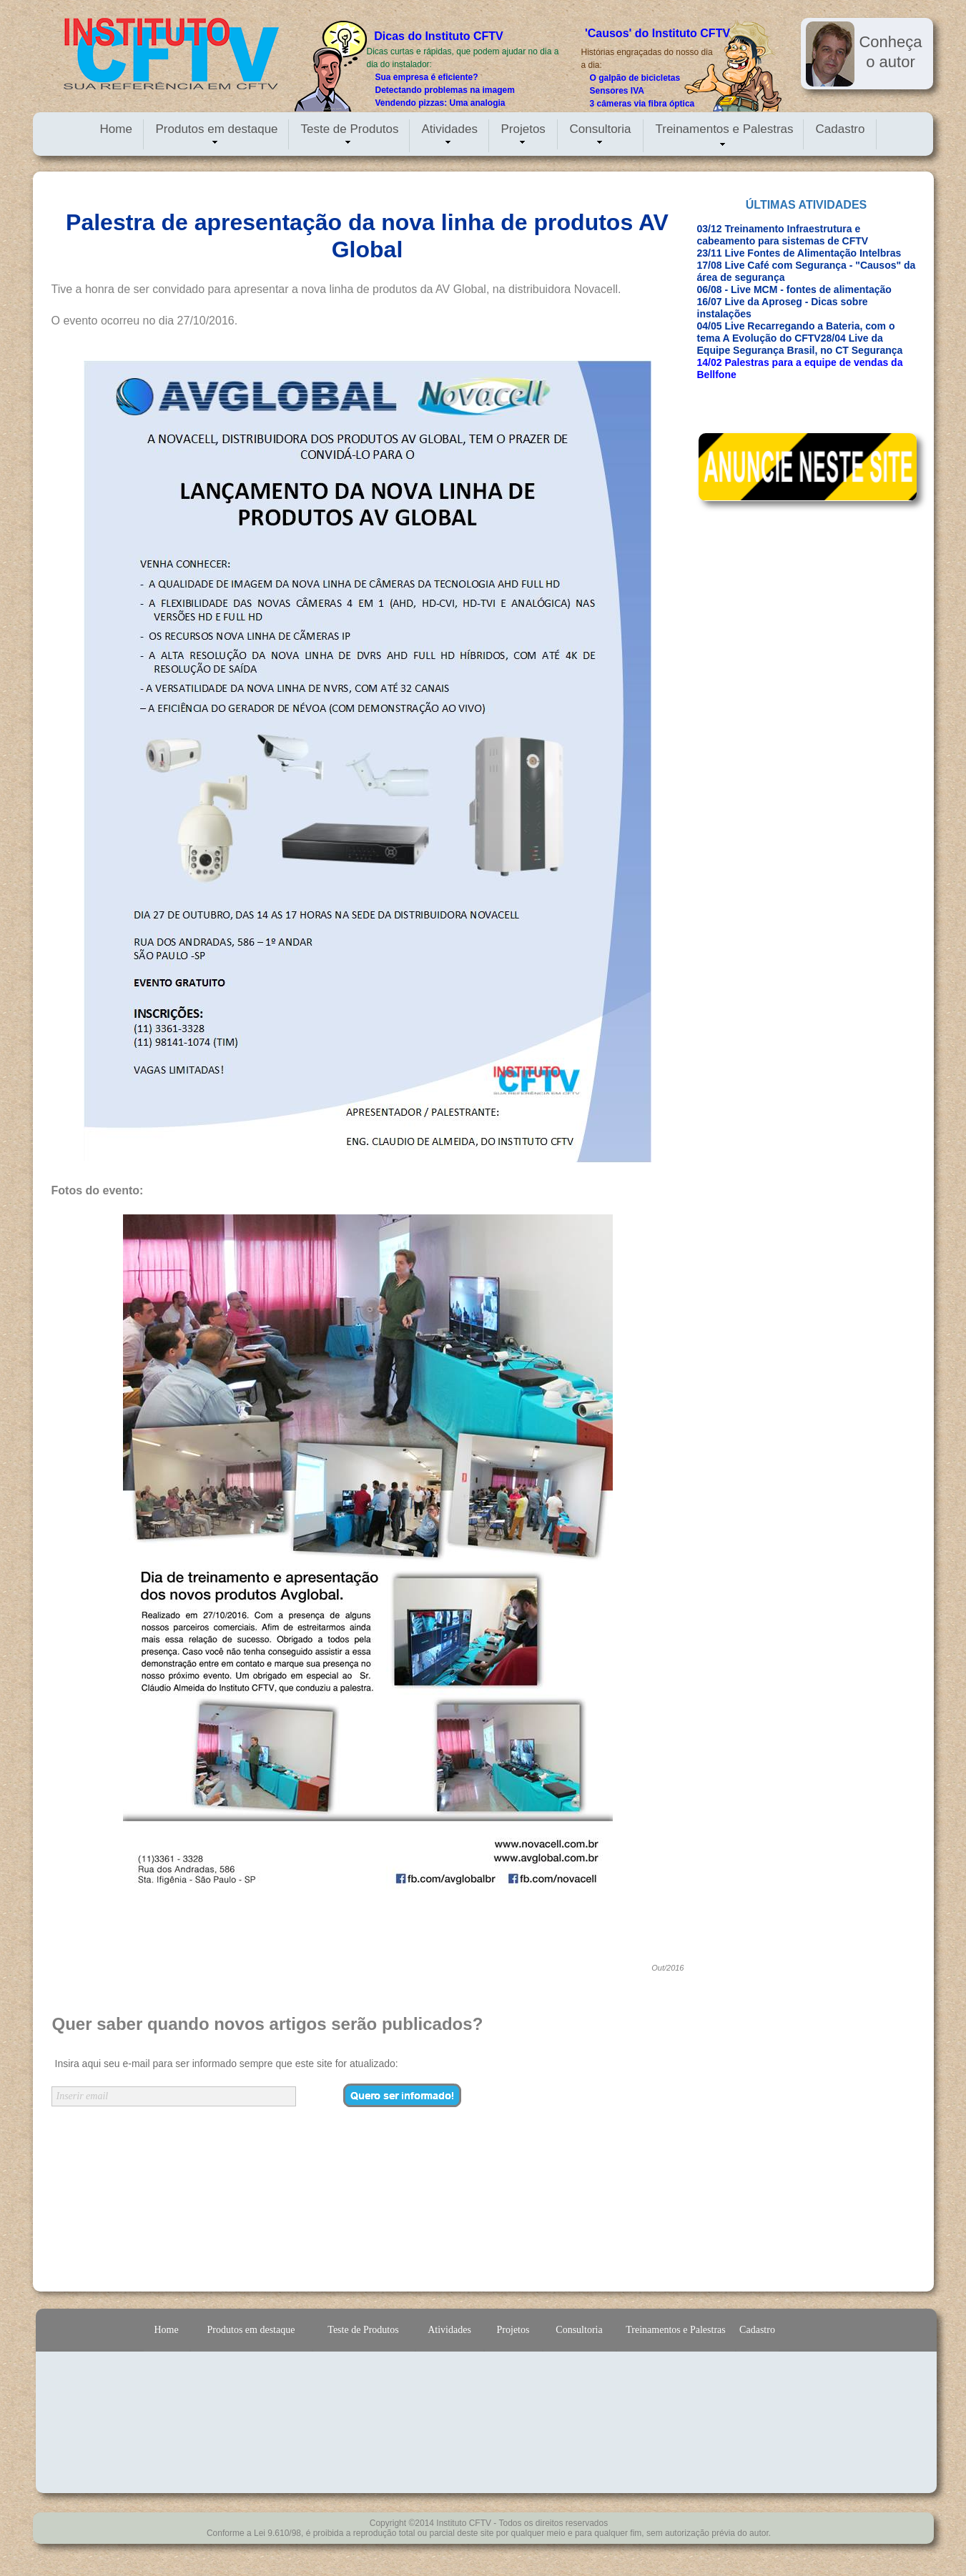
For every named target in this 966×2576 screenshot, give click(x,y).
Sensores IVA (617, 91)
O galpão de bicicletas (635, 78)
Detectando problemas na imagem (445, 90)
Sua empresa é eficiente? (426, 77)
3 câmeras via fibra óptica (642, 104)
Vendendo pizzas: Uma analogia (440, 103)
